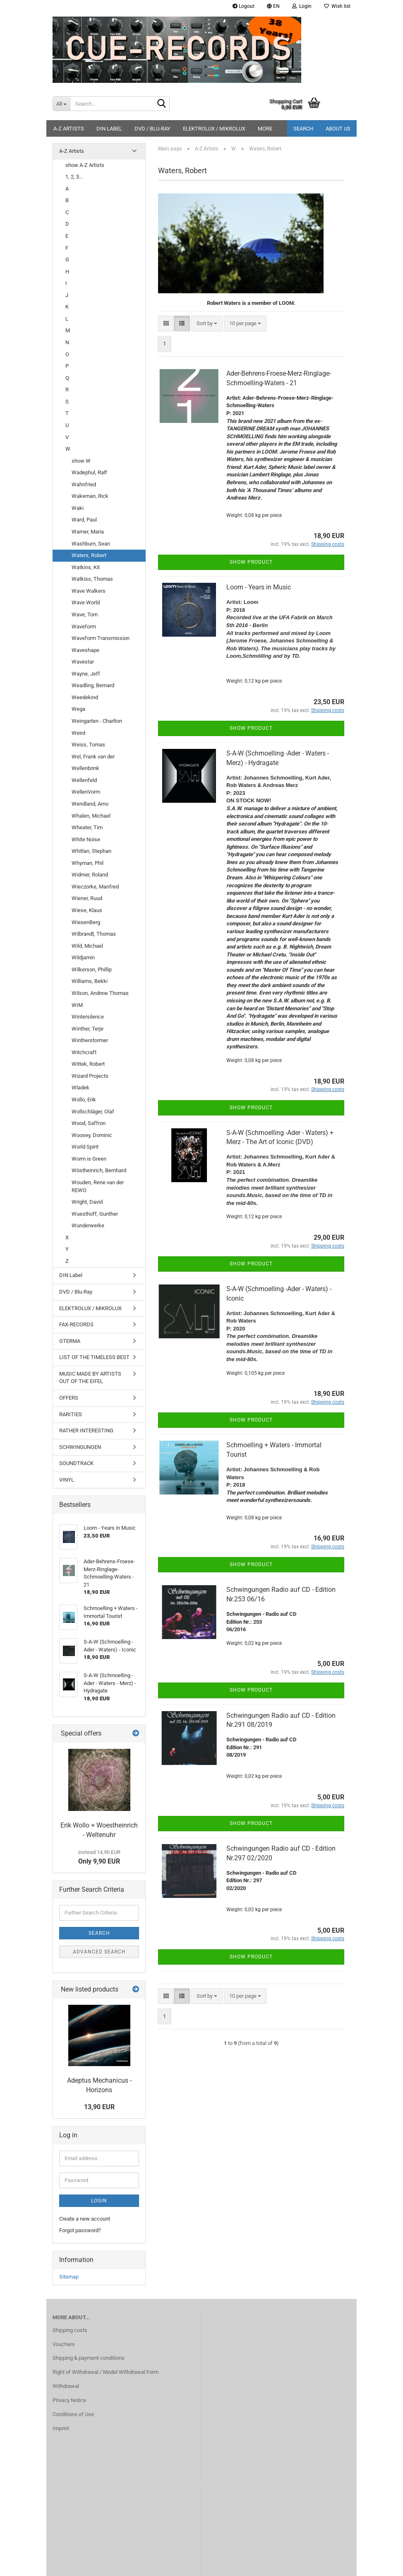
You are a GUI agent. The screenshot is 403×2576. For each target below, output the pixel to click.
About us (338, 129)
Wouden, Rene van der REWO (98, 1186)
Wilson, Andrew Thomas (100, 993)
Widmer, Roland (90, 875)
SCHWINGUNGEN (80, 1447)
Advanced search (99, 1952)
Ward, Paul (84, 520)
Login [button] (302, 6)
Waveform (84, 626)
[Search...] (61, 103)
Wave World (86, 602)
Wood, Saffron (89, 1123)
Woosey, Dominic (92, 1135)
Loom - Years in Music (258, 587)
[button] (273, 6)
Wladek (80, 1087)
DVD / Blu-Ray (152, 129)
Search (303, 129)
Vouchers (64, 2344)
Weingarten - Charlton (97, 721)
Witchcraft (84, 1052)
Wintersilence (88, 1017)
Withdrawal (66, 2386)
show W (81, 461)
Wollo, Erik (84, 1099)
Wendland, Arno (90, 804)
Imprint (61, 2428)
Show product (251, 562)
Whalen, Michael (91, 816)
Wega (78, 709)
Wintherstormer (90, 1040)
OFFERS (68, 1398)
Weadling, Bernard (93, 685)
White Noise (86, 839)
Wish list (337, 6)
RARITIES (70, 1414)
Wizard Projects (90, 1076)
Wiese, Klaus (87, 910)
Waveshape (85, 650)
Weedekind (85, 697)
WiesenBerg (86, 922)
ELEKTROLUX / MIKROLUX (214, 129)
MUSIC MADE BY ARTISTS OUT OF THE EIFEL (90, 1378)
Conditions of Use (73, 2414)
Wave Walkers (89, 591)
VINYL (66, 1480)
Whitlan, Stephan (91, 851)
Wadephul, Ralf (89, 472)
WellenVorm (86, 792)
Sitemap (69, 2277)
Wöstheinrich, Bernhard (99, 1170)
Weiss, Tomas (88, 744)
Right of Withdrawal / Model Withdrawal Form (105, 2372)
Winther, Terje (87, 1029)
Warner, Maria (88, 532)
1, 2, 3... (74, 177)
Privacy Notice (69, 2400)
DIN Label (109, 129)
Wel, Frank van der (93, 756)
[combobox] (207, 324)
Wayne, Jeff (86, 674)
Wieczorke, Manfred (95, 887)
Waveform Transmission (101, 638)
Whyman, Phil (87, 863)
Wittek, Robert (88, 1064)
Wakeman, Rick (90, 496)
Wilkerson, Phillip (92, 969)
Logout (243, 6)
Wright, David (87, 1202)
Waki (78, 508)
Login (99, 2201)
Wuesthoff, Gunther (95, 1214)
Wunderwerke (88, 1225)
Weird (78, 733)
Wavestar (83, 662)
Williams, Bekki (90, 981)
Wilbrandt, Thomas (94, 934)
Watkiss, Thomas (92, 579)
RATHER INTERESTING (86, 1430)
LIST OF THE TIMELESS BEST (94, 1357)
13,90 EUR (99, 2107)
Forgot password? (80, 2230)
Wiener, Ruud (87, 898)
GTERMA (69, 1341)
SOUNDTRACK (76, 1463)
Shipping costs (70, 2330)
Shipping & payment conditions (89, 2358)
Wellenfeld (84, 780)
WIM (77, 1005)
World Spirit (85, 1147)
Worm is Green (89, 1159)
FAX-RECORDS (76, 1324)
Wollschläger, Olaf (93, 1111)
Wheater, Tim (87, 827)
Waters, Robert (89, 555)
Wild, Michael (87, 946)
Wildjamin (83, 957)
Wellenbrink (85, 768)
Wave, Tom (85, 614)
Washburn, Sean (91, 544)
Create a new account (84, 2219)
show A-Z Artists (84, 165)
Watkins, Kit (86, 567)
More (265, 129)
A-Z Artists (68, 129)
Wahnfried (84, 484)
